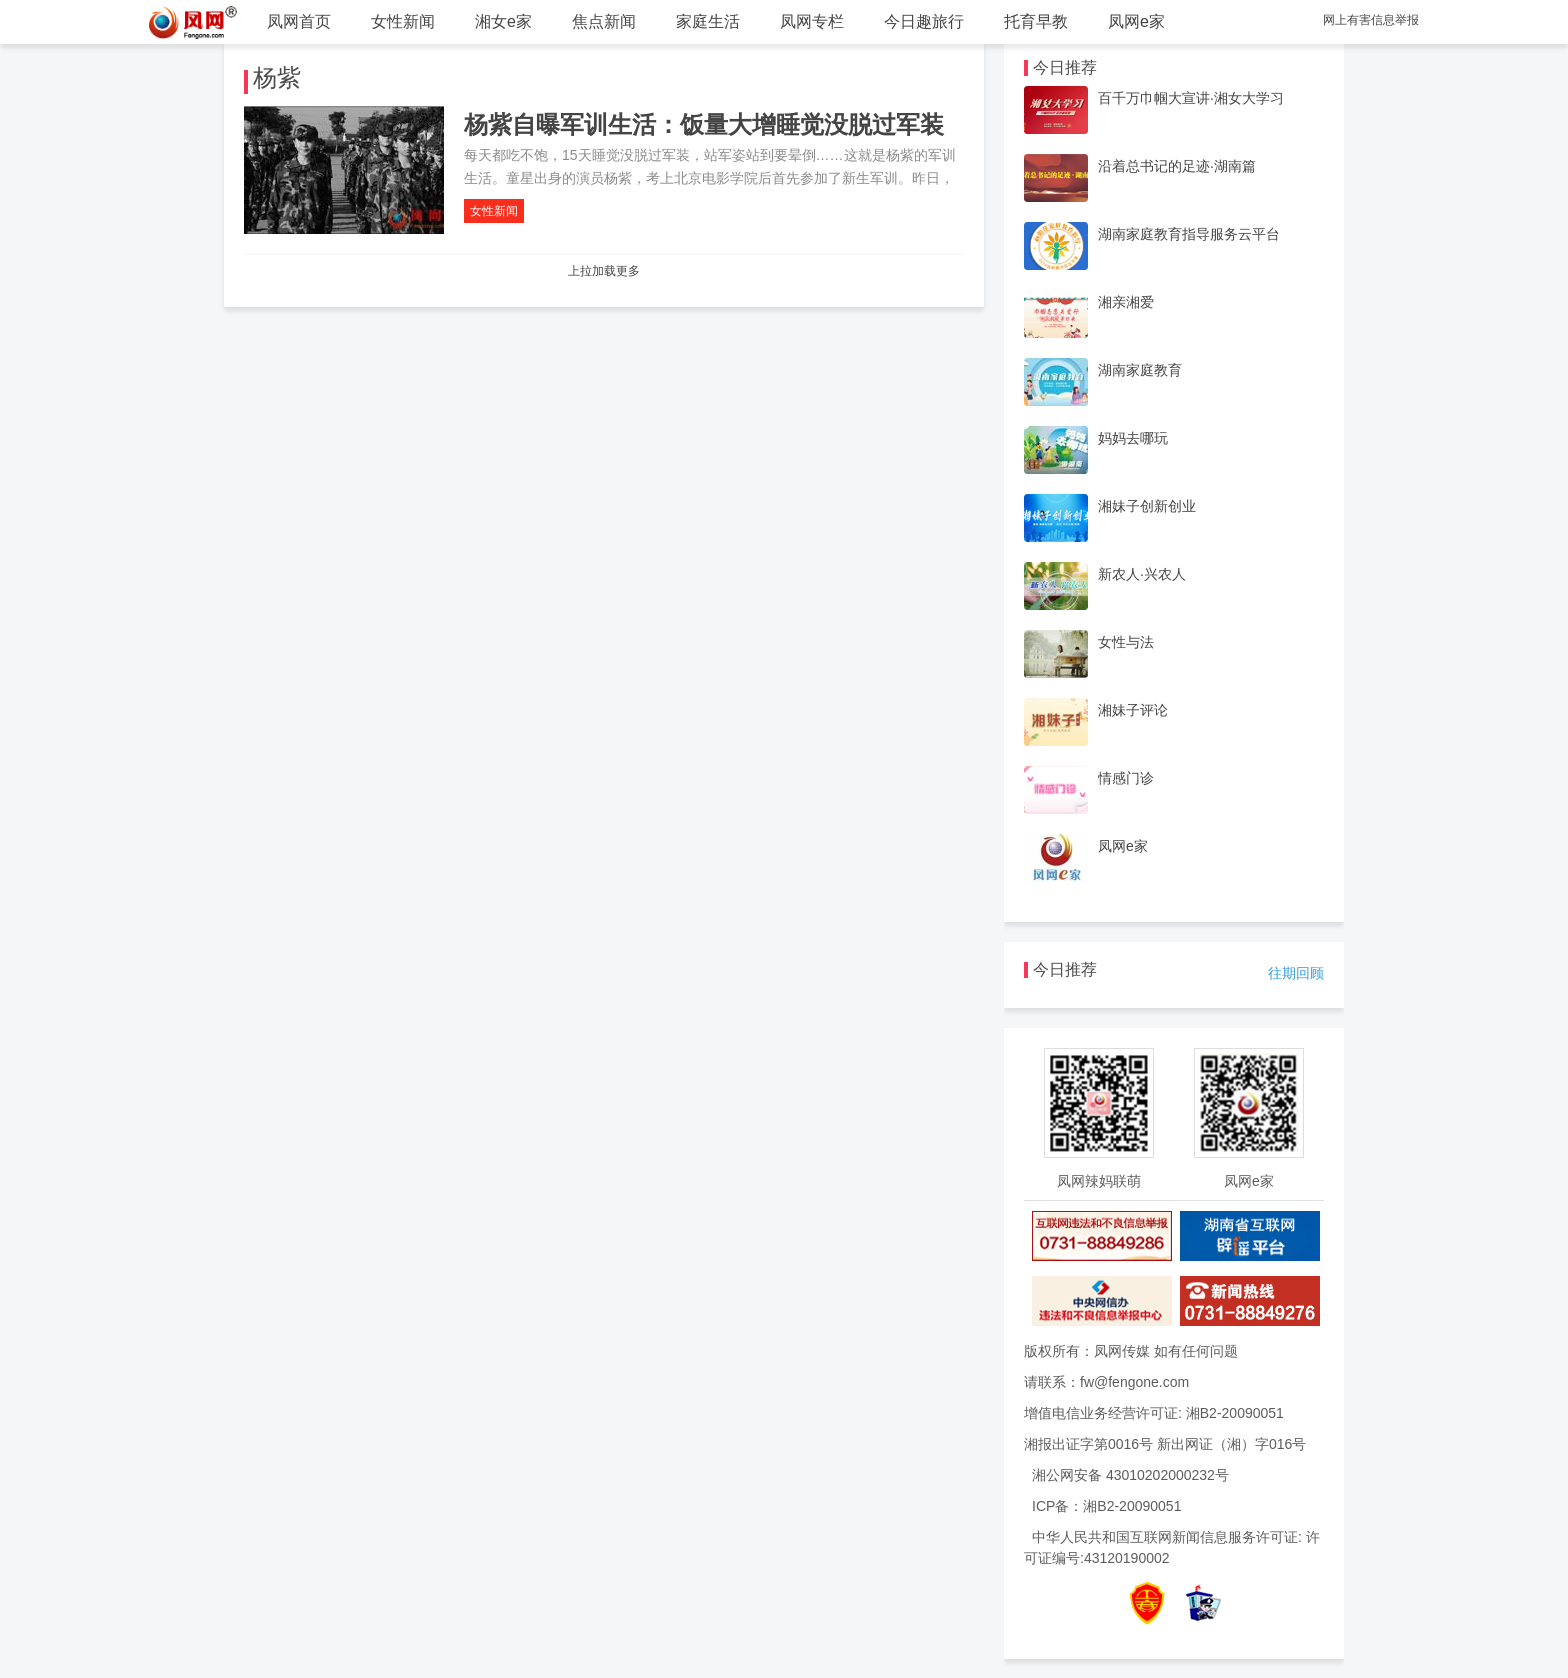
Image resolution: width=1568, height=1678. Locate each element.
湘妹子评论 (1133, 710)
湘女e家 (503, 21)
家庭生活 (708, 21)
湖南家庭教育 (1140, 370)
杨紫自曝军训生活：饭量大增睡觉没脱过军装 (704, 124)
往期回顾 (1296, 973)
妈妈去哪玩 (1133, 438)
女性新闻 (403, 21)
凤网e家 (1136, 21)
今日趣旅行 (924, 21)
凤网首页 (299, 21)
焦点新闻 (604, 21)
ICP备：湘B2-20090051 (1106, 1506)
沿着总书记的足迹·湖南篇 (1177, 166)
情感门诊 (1126, 778)
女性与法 (1126, 642)
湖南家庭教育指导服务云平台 (1189, 234)
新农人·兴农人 (1142, 574)
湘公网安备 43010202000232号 (1130, 1475)
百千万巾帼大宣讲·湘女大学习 (1191, 98)
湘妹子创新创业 (1147, 506)
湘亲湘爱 (1126, 302)
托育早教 (1036, 21)
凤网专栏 (812, 21)
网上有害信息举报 (1371, 20)
